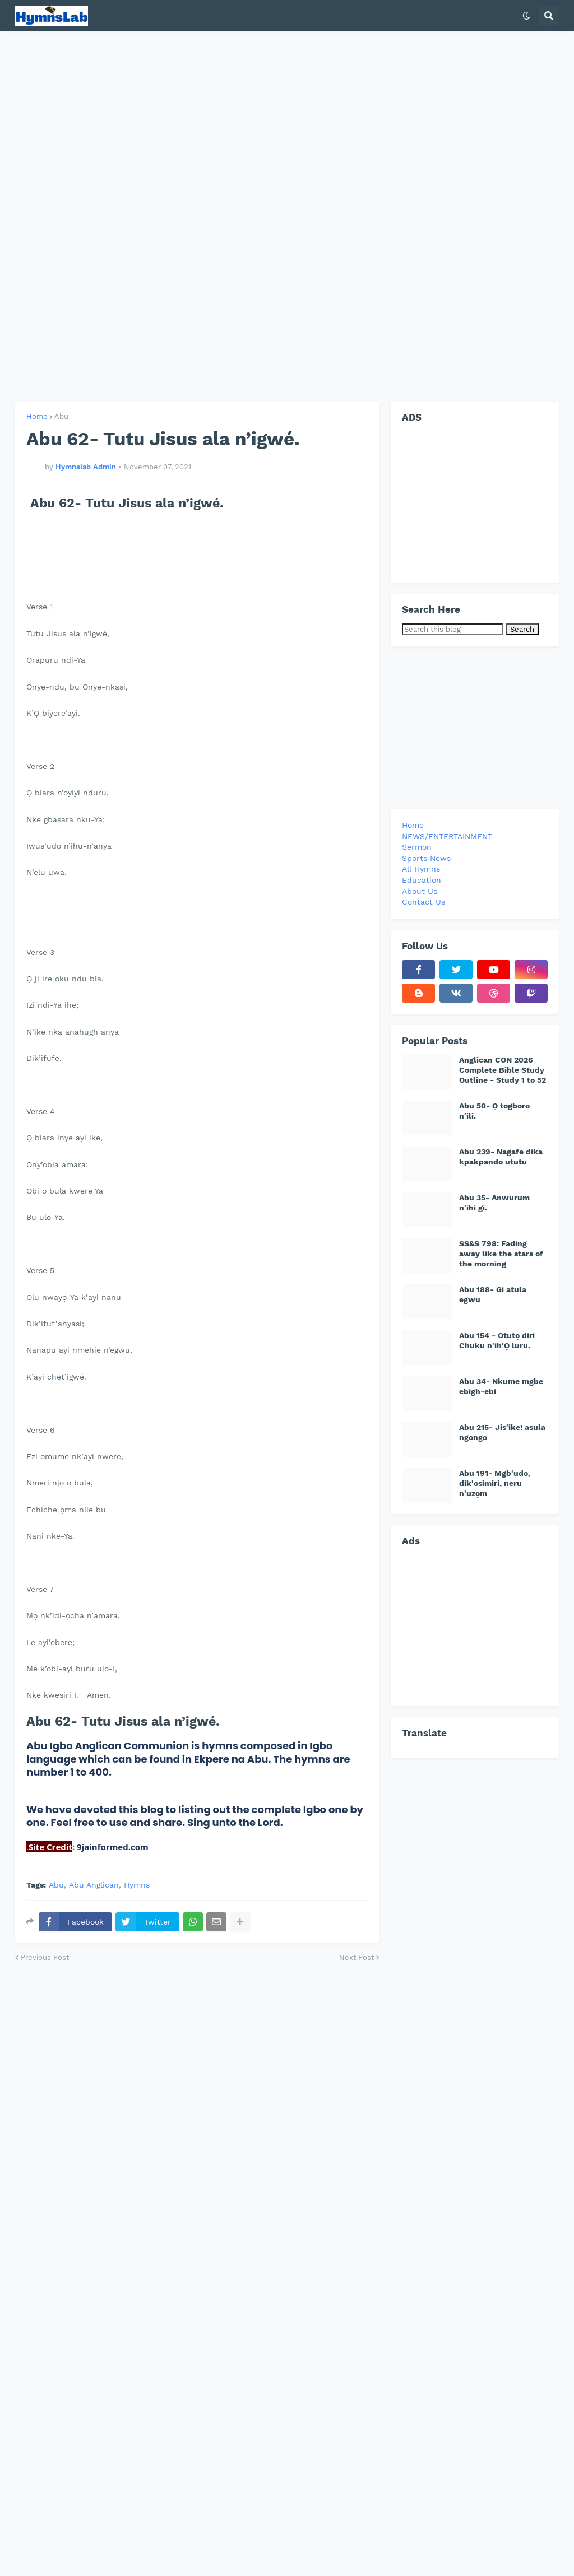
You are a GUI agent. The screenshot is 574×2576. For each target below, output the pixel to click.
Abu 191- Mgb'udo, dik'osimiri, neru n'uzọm (494, 1483)
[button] (526, 16)
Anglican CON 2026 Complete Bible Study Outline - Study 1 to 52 (502, 1069)
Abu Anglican (94, 1885)
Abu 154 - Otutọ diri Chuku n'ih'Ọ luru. (497, 1340)
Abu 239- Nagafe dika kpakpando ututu (501, 1156)
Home (37, 416)
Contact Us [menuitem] (423, 901)
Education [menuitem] (421, 879)
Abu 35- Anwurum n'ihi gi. (494, 1202)
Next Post (356, 1957)
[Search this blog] (452, 629)
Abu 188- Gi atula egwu (492, 1294)
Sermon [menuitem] (417, 846)
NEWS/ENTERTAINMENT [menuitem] (447, 836)
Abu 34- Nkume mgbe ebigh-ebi (501, 1386)
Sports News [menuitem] (426, 858)
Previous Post (45, 1957)
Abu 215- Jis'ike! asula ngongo (502, 1432)
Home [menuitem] (413, 825)
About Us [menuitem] (419, 891)
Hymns (137, 1885)
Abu (61, 416)
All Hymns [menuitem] (421, 868)
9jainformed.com (112, 1846)
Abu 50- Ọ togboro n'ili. (494, 1110)
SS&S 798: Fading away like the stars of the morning (501, 1253)
